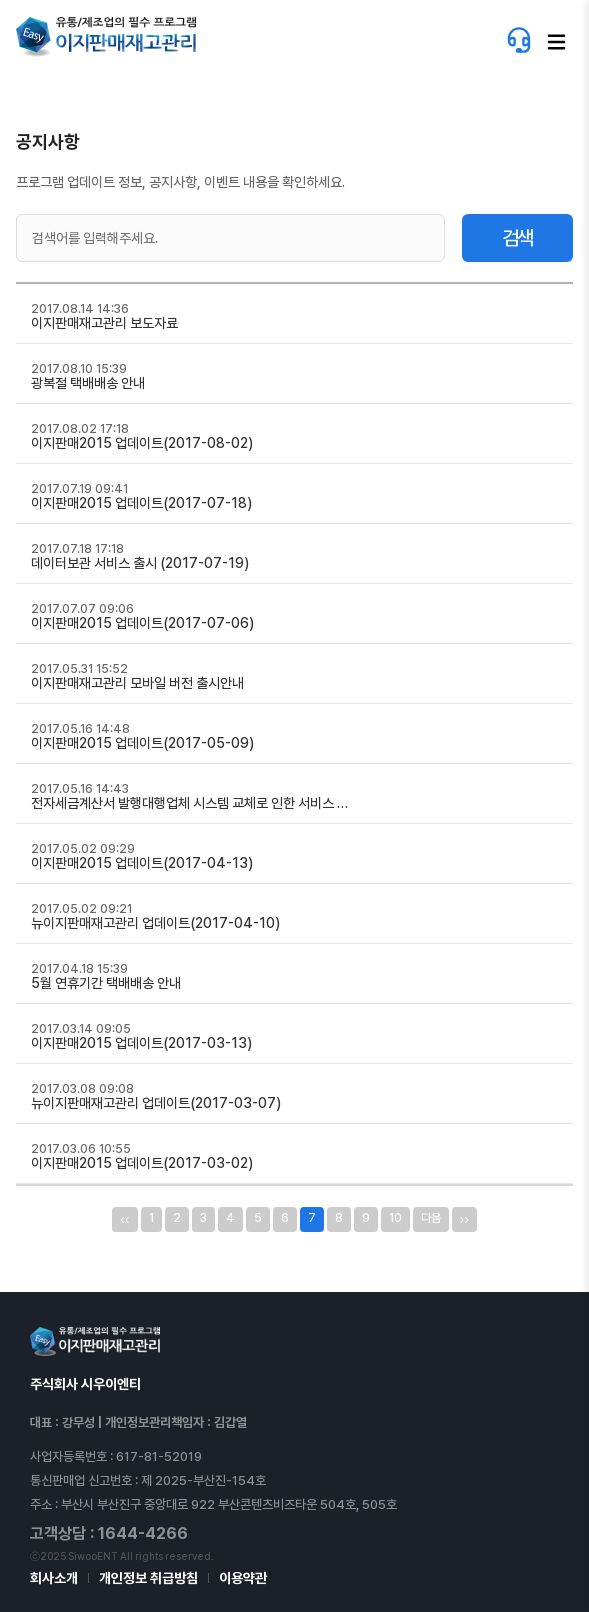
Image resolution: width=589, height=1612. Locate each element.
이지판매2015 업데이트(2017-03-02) (142, 1163)
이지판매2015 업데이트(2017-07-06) (142, 623)
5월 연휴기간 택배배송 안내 (106, 983)
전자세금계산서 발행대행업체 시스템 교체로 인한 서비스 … (189, 803)
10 (395, 1218)
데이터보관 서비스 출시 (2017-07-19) (140, 563)
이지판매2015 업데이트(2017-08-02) (142, 443)
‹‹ (124, 1219)
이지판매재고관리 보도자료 (104, 323)
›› (464, 1219)
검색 (517, 238)
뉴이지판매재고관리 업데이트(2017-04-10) (155, 923)
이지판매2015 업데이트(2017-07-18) (141, 503)
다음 (431, 1218)
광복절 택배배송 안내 (88, 383)
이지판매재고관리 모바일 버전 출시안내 (137, 683)
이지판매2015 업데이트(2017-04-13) (142, 863)
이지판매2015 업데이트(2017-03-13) (141, 1043)
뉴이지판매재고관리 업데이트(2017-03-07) (156, 1103)
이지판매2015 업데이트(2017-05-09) (142, 743)
